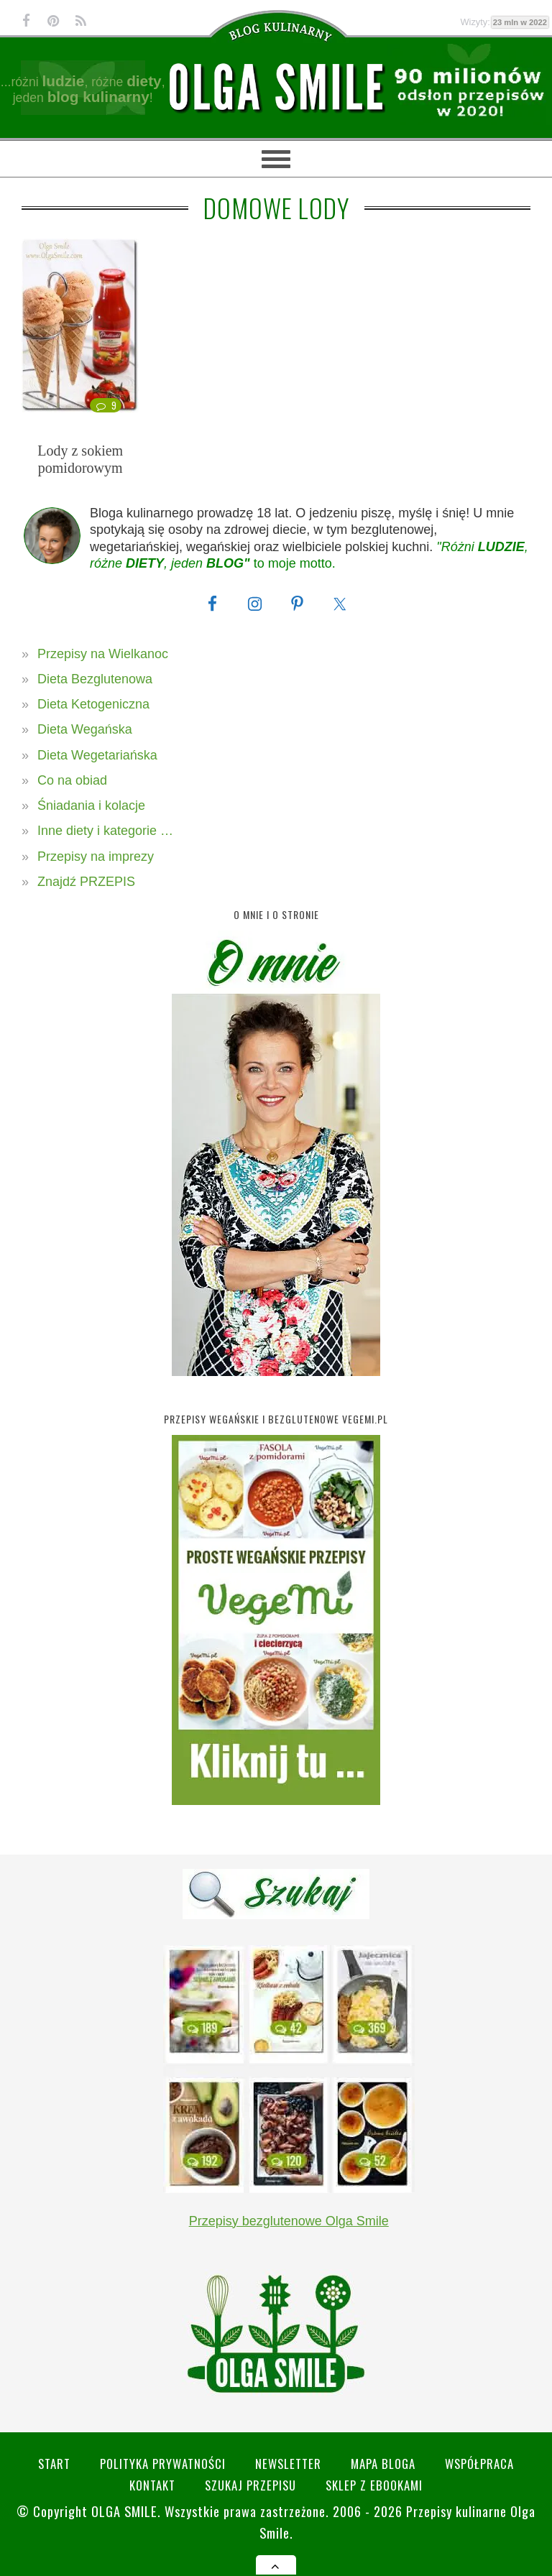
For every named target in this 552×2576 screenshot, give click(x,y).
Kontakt (152, 2485)
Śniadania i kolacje (91, 805)
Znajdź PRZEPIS (86, 881)
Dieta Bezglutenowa (94, 679)
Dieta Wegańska (84, 729)
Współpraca (479, 2464)
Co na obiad (72, 780)
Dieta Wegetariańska (97, 755)
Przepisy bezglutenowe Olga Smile (289, 2221)
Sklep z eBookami (374, 2485)
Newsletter (288, 2464)
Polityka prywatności (163, 2464)
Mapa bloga (383, 2464)
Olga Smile (124, 2511)
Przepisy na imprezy (95, 856)
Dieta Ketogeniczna (93, 704)
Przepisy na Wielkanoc (102, 654)
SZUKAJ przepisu (250, 2485)
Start (54, 2464)
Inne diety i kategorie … (105, 830)
